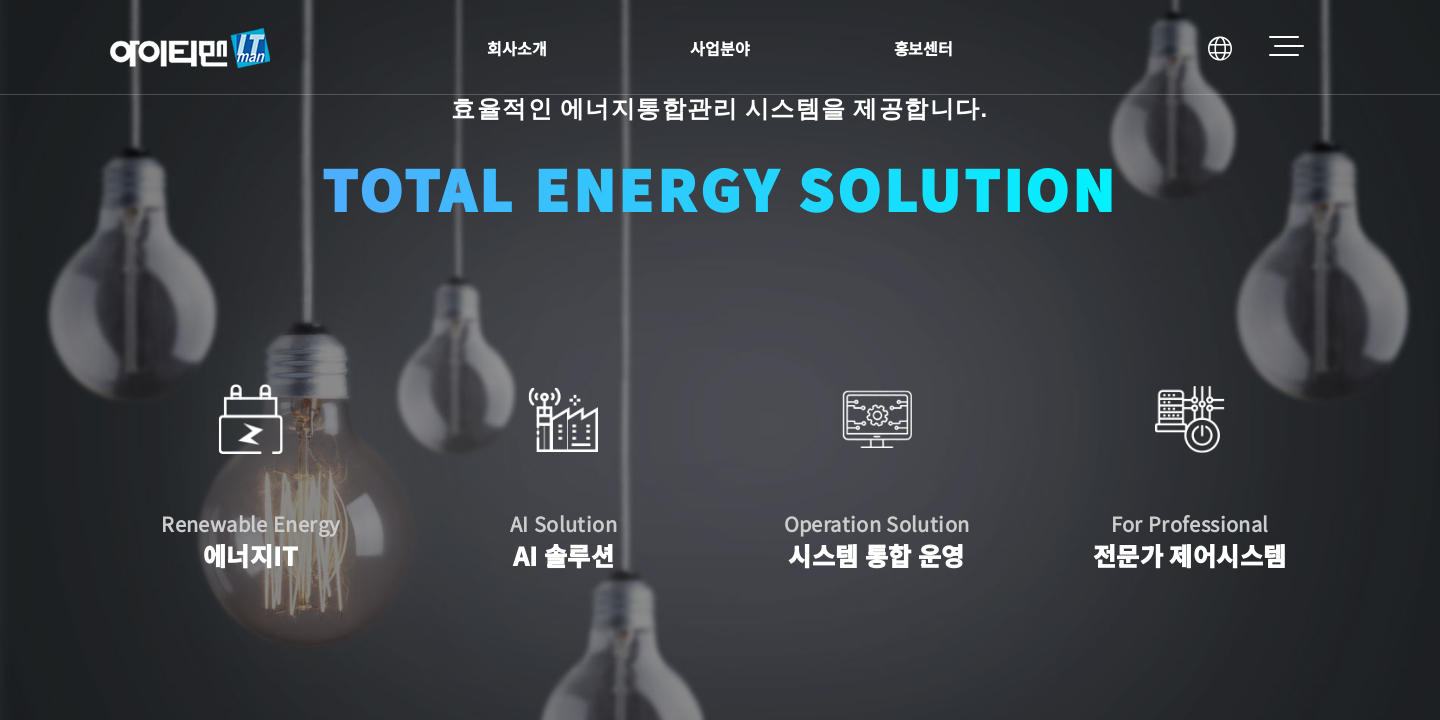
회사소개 (517, 48)
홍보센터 (924, 48)
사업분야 (720, 48)
